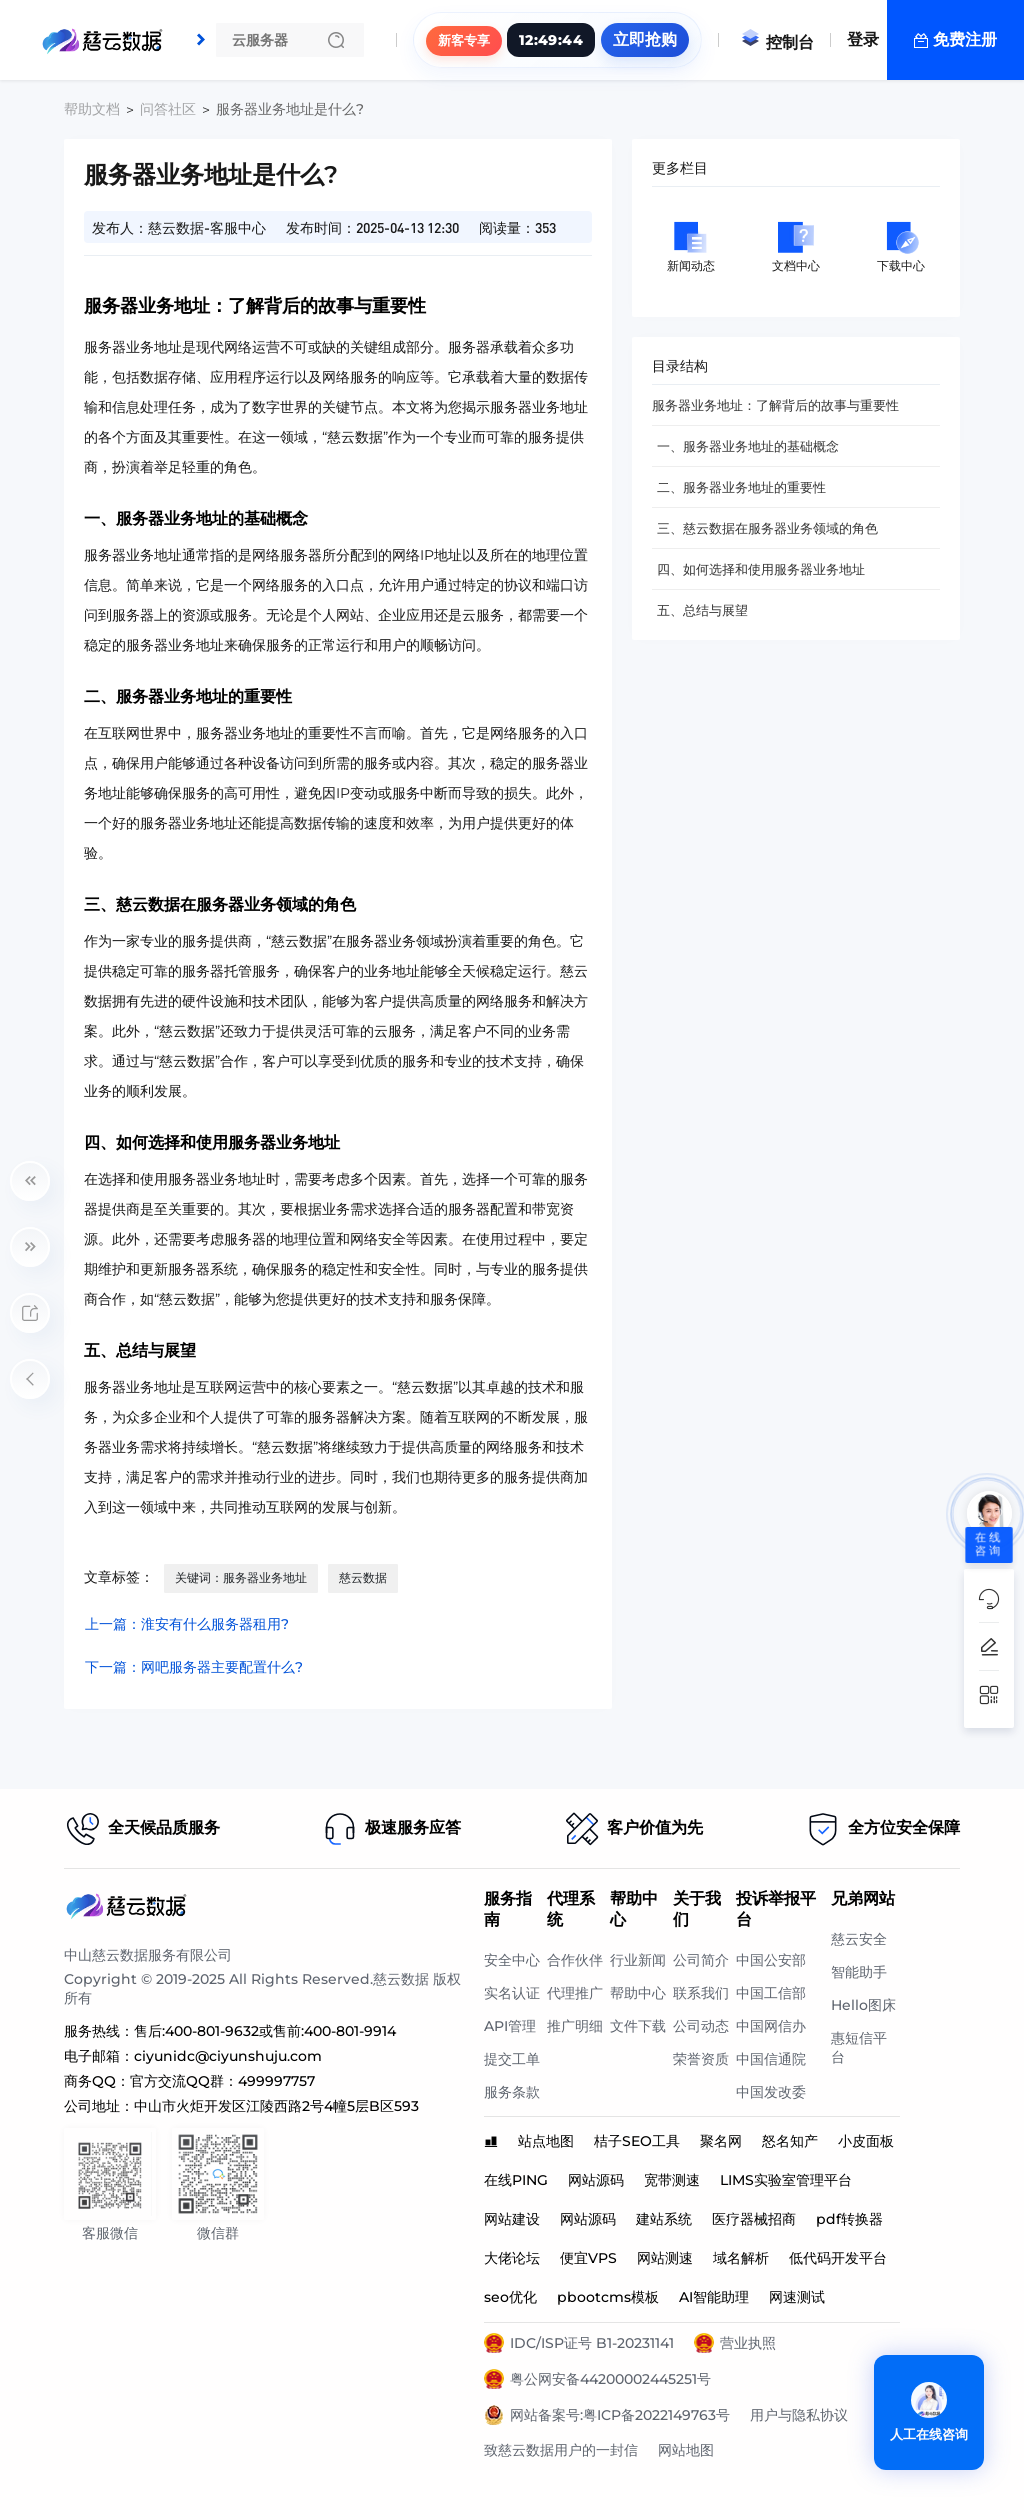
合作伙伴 (575, 1960)
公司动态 (701, 2026)
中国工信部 (771, 1993)
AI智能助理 (714, 2297)
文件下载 (638, 2026)
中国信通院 (771, 2059)
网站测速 (665, 2258)
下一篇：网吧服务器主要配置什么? (194, 1667)
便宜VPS (588, 2258)
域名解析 (741, 2258)
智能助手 (859, 1972)
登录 (863, 39)
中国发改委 (771, 2092)
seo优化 (510, 2297)
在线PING (516, 2180)
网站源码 (596, 2180)
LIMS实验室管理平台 (786, 2180)
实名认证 (512, 1993)
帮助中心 (638, 1993)
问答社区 (168, 109)
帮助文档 (92, 109)
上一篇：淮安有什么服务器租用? (187, 1624)
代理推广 (575, 1993)
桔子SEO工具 (637, 2141)
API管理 (510, 2026)
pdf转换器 (849, 2219)
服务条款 (512, 2092)
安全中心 (512, 1960)
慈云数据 (363, 1577)
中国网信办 (771, 2026)
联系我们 (701, 1993)
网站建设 (512, 2219)
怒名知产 (790, 2141)
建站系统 (664, 2219)
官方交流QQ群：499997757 (222, 2081)
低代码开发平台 (838, 2258)
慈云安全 (859, 1939)
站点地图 (546, 2141)
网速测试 (797, 2297)
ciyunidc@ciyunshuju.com (228, 2056)
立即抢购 (645, 39)
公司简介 (701, 1960)
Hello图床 (863, 2005)
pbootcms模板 (608, 2297)
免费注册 (965, 39)
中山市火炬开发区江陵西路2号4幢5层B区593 (276, 2106)
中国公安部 (771, 1960)
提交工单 (512, 2059)
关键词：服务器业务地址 (241, 1577)
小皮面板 (866, 2141)
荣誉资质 (701, 2059)
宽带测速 (672, 2180)
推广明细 (575, 2026)
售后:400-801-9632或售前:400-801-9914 (265, 2031)
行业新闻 (638, 1960)
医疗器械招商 (754, 2219)
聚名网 (721, 2141)
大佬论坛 (512, 2258)
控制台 (777, 42)
